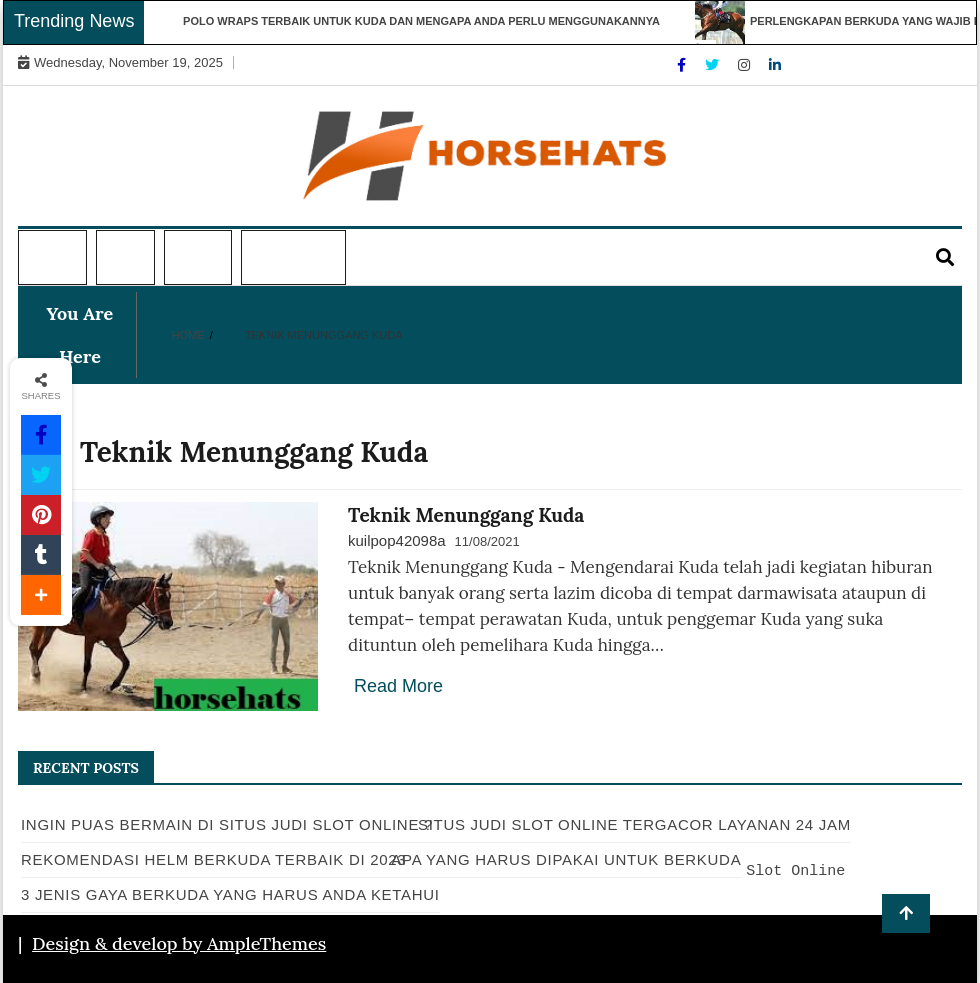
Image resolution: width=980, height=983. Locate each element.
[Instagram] (746, 65)
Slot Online (795, 871)
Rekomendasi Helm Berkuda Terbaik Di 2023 (213, 859)
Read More (398, 686)
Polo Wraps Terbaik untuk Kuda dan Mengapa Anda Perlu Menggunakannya (427, 21)
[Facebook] (683, 65)
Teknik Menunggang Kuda (466, 515)
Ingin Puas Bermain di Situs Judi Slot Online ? (227, 824)
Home (50, 258)
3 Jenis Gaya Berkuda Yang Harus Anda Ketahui (230, 894)
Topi (123, 258)
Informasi (291, 258)
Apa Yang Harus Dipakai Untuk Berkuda (566, 859)
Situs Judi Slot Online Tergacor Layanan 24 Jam (634, 824)
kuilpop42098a (397, 540)
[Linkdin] (775, 65)
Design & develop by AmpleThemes (179, 943)
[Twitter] (714, 65)
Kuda (195, 258)
